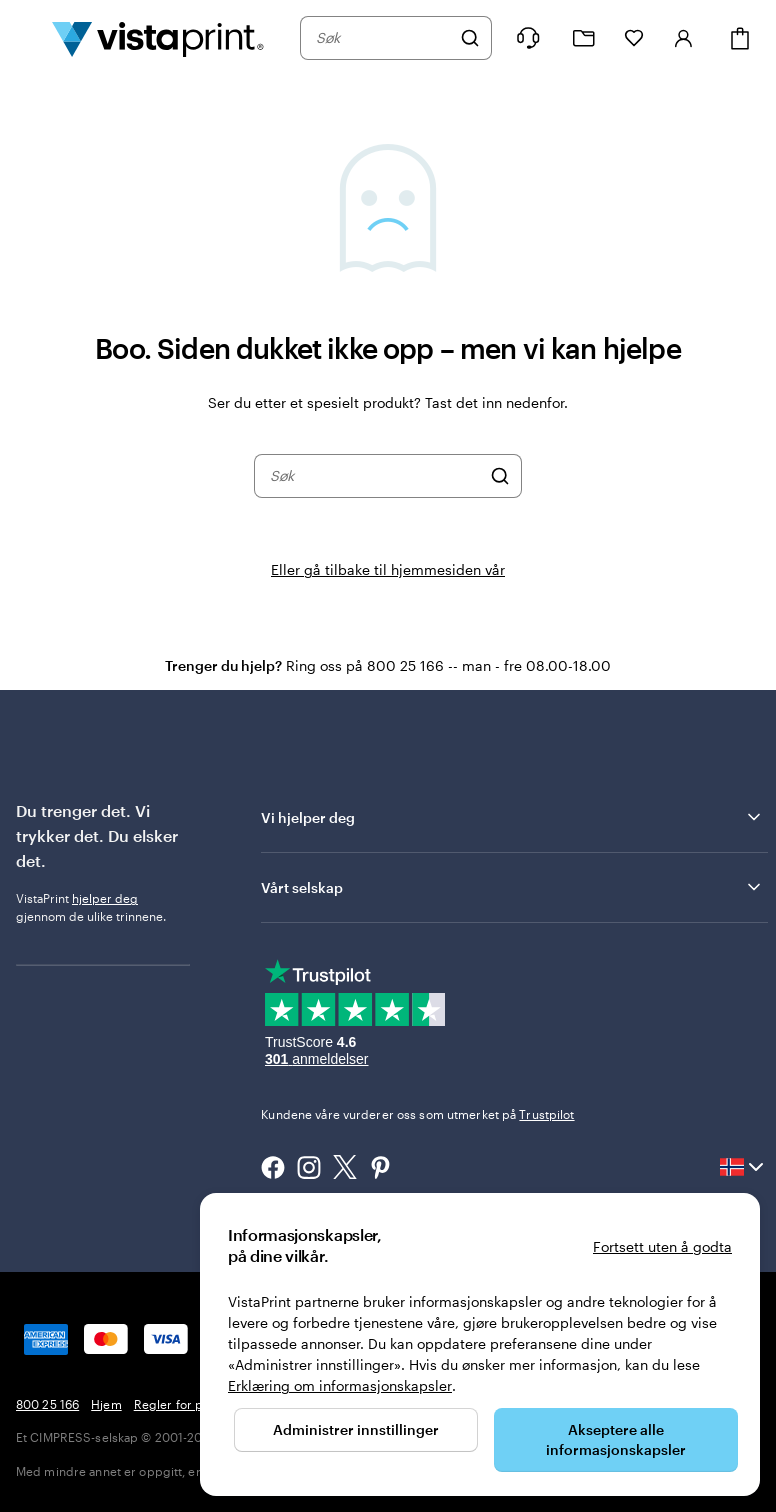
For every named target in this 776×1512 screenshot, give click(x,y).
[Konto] (684, 38)
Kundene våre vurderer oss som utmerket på (417, 1114)
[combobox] (383, 38)
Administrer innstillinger (356, 1429)
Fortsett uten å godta (662, 1246)
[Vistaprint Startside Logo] (158, 38)
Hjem (106, 1404)
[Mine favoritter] (634, 38)
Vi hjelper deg (512, 817)
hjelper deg (105, 898)
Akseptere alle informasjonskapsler (616, 1439)
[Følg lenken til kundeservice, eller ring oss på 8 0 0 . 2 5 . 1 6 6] (528, 38)
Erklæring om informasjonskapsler (340, 1385)
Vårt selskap (512, 887)
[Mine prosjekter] (584, 38)
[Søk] (470, 38)
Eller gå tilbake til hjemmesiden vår (388, 569)
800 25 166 (47, 1404)
